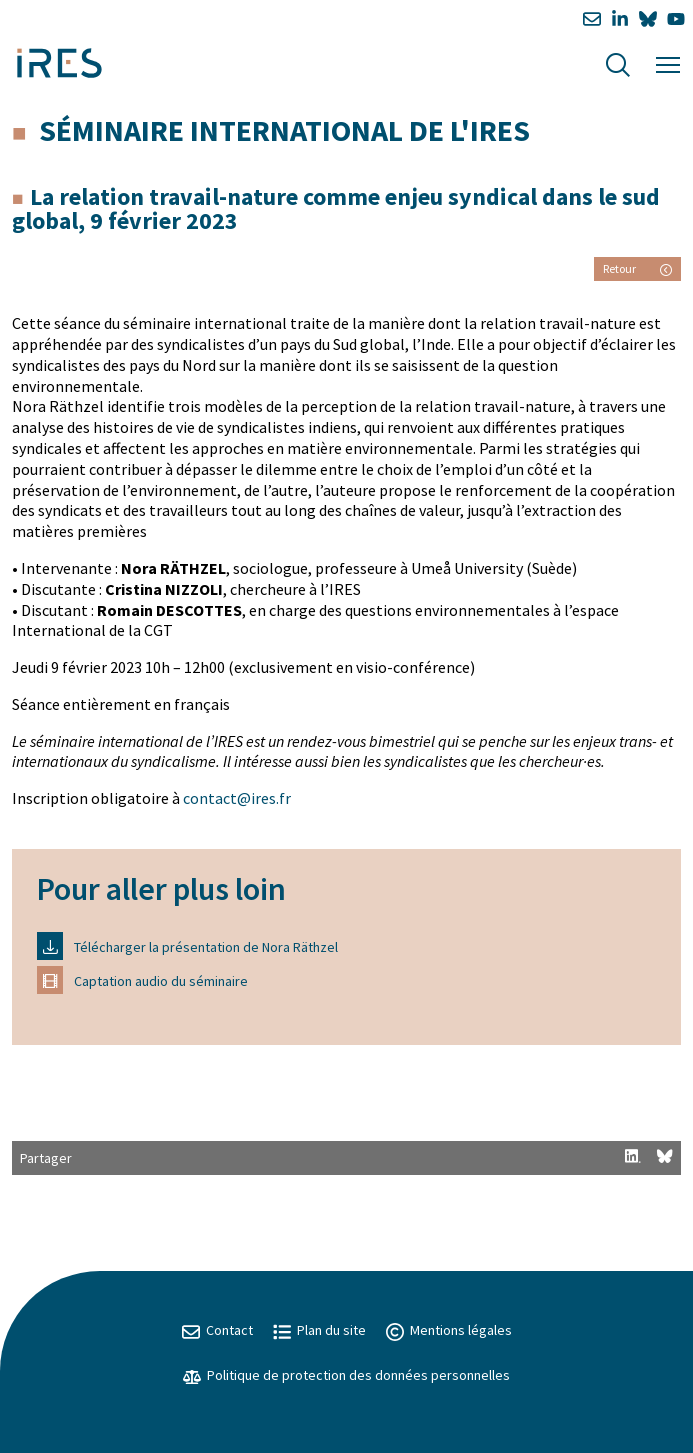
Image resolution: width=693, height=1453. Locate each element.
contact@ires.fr (237, 798)
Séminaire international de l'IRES (284, 130)
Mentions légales (449, 1330)
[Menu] (668, 62)
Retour (637, 268)
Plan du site (319, 1330)
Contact (217, 1330)
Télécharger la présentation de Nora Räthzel (187, 946)
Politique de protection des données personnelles (346, 1375)
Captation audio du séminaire (142, 980)
